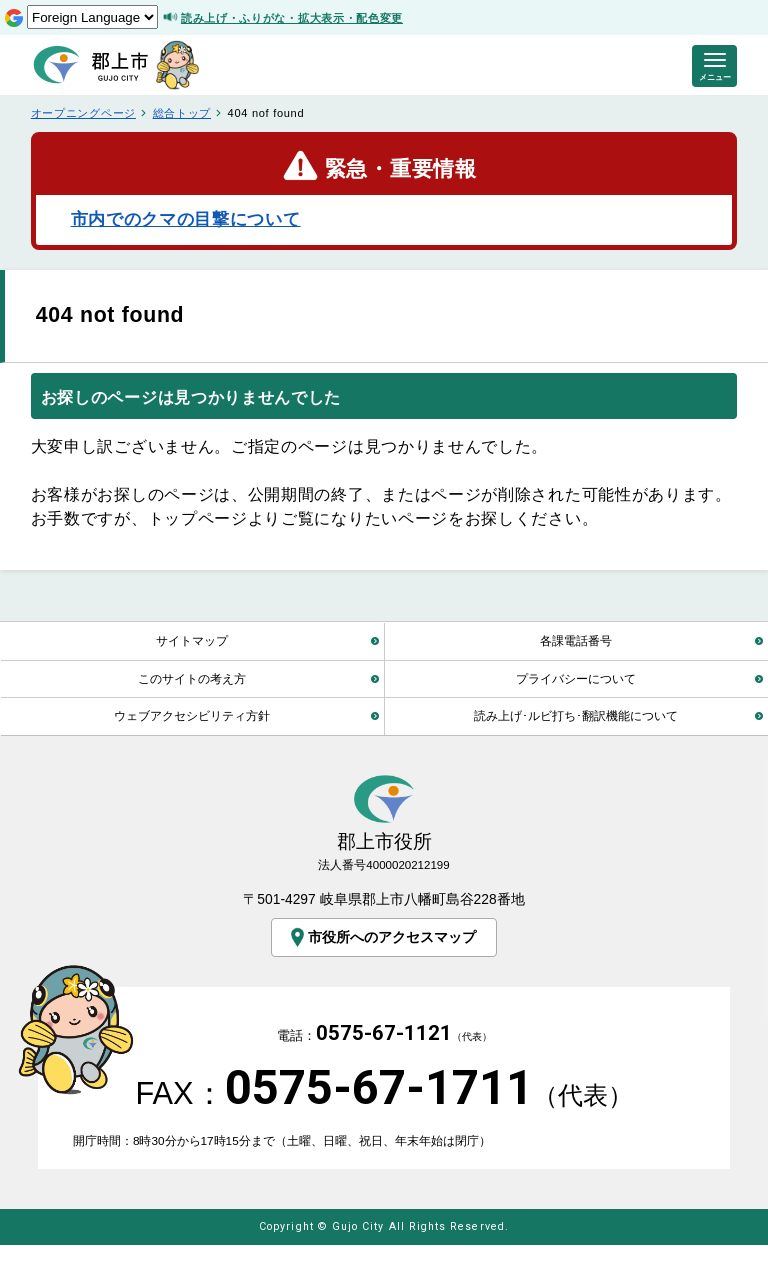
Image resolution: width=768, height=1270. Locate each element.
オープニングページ (83, 113)
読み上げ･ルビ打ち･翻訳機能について (576, 715)
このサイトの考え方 (192, 678)
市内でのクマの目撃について (186, 219)
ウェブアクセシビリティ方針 (192, 715)
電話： (384, 1047)
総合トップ (182, 113)
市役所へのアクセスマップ (381, 937)
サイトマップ (192, 640)
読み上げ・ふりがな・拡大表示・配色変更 (292, 18)
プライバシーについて (576, 678)
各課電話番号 (576, 640)
